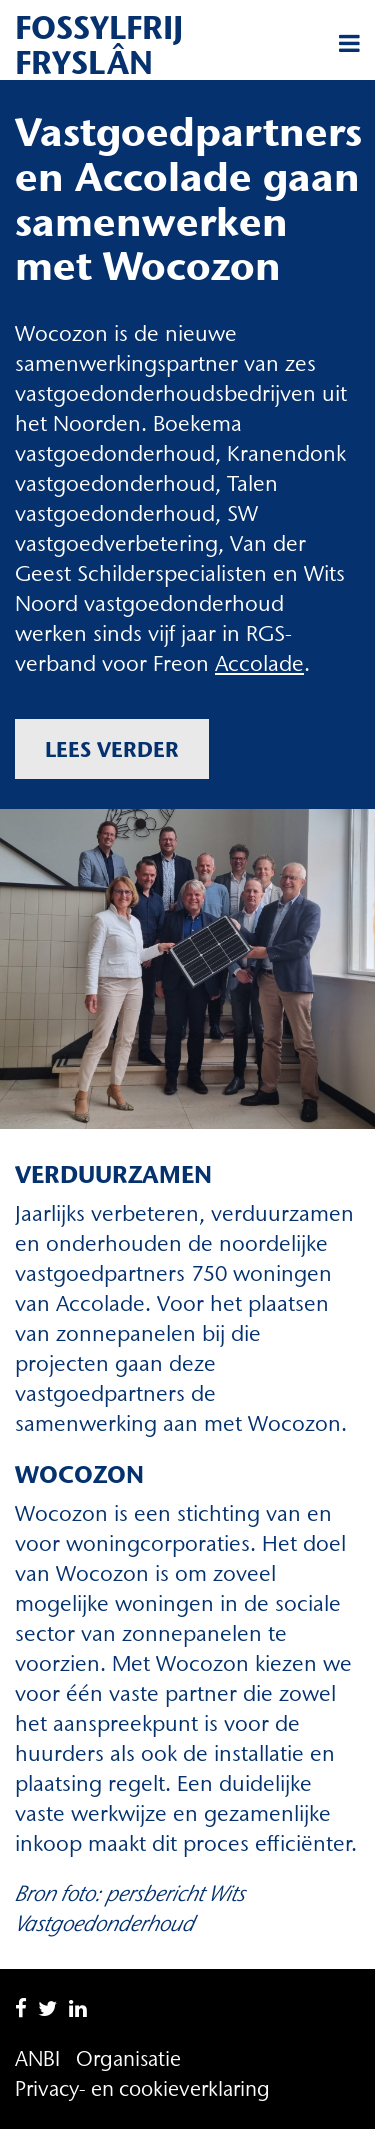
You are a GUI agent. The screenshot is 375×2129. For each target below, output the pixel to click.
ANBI (37, 2058)
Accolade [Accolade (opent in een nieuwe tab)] (259, 663)
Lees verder (112, 749)
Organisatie (128, 2058)
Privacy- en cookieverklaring (142, 2088)
